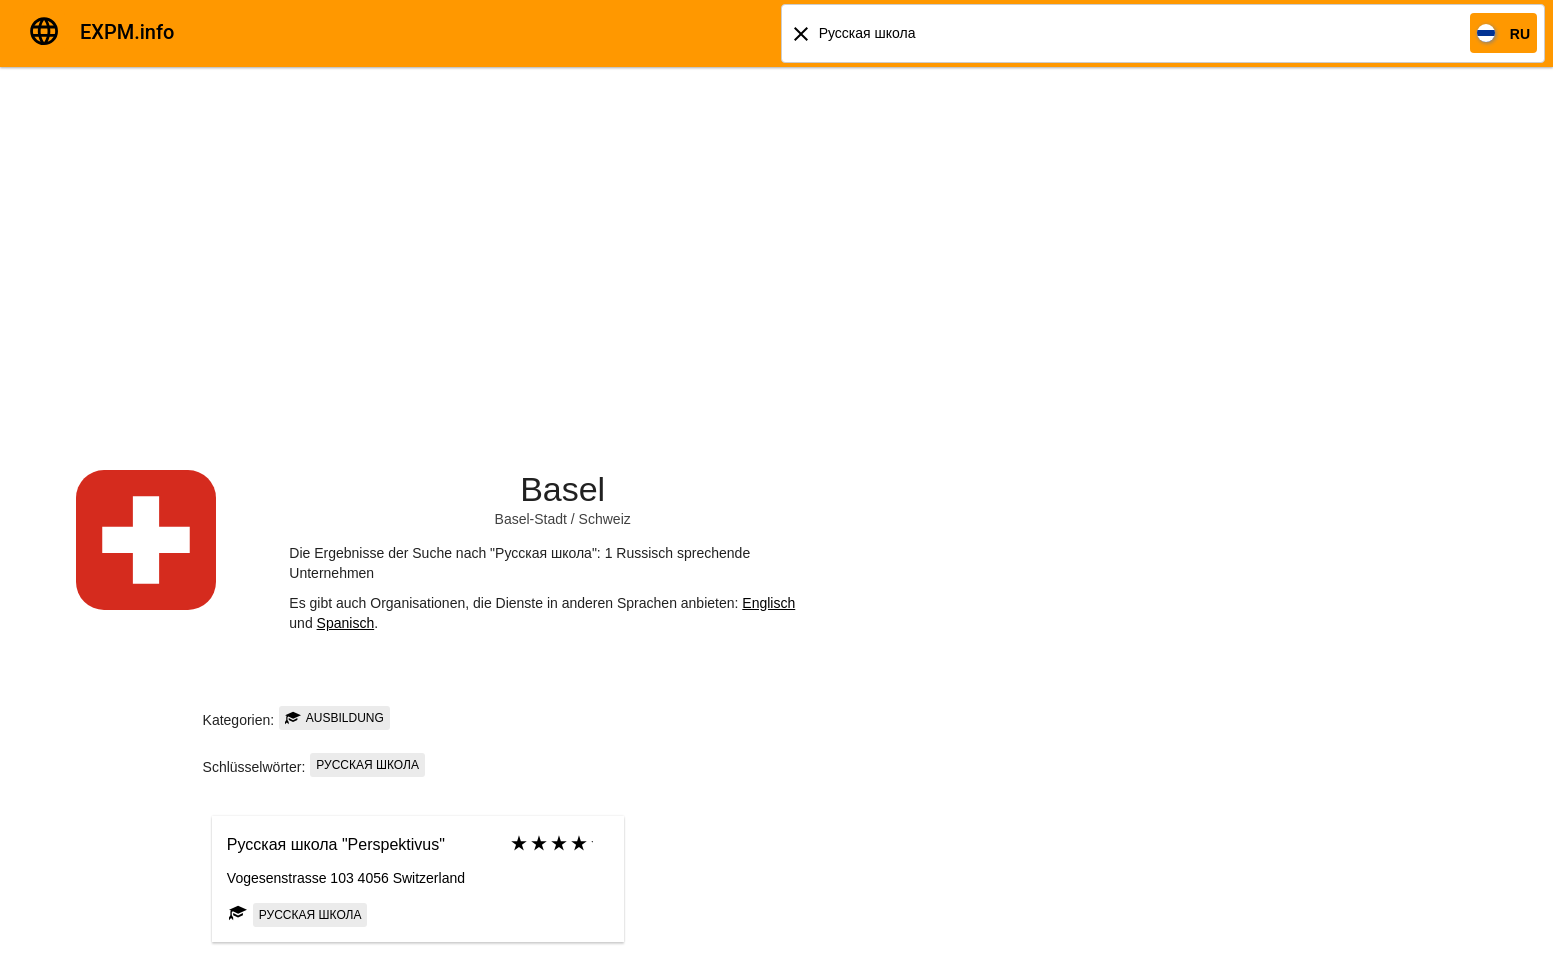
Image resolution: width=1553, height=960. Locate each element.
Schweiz (605, 519)
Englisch (768, 603)
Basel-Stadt (531, 519)
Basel (562, 489)
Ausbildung (334, 718)
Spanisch (346, 623)
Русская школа (367, 765)
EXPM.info (127, 32)
